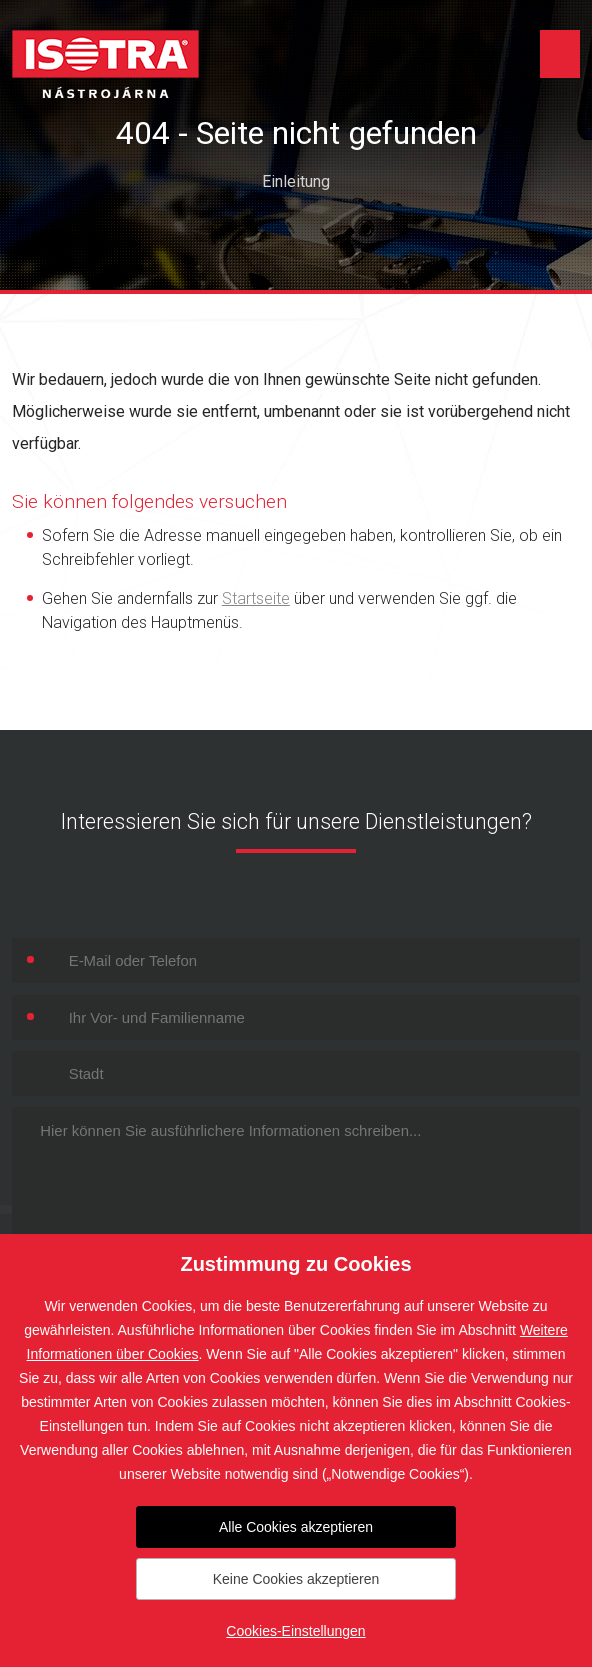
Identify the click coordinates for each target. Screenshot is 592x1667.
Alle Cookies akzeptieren (296, 1527)
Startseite (256, 598)
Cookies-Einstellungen (295, 1631)
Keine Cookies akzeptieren (296, 1579)
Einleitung (296, 181)
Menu (560, 54)
